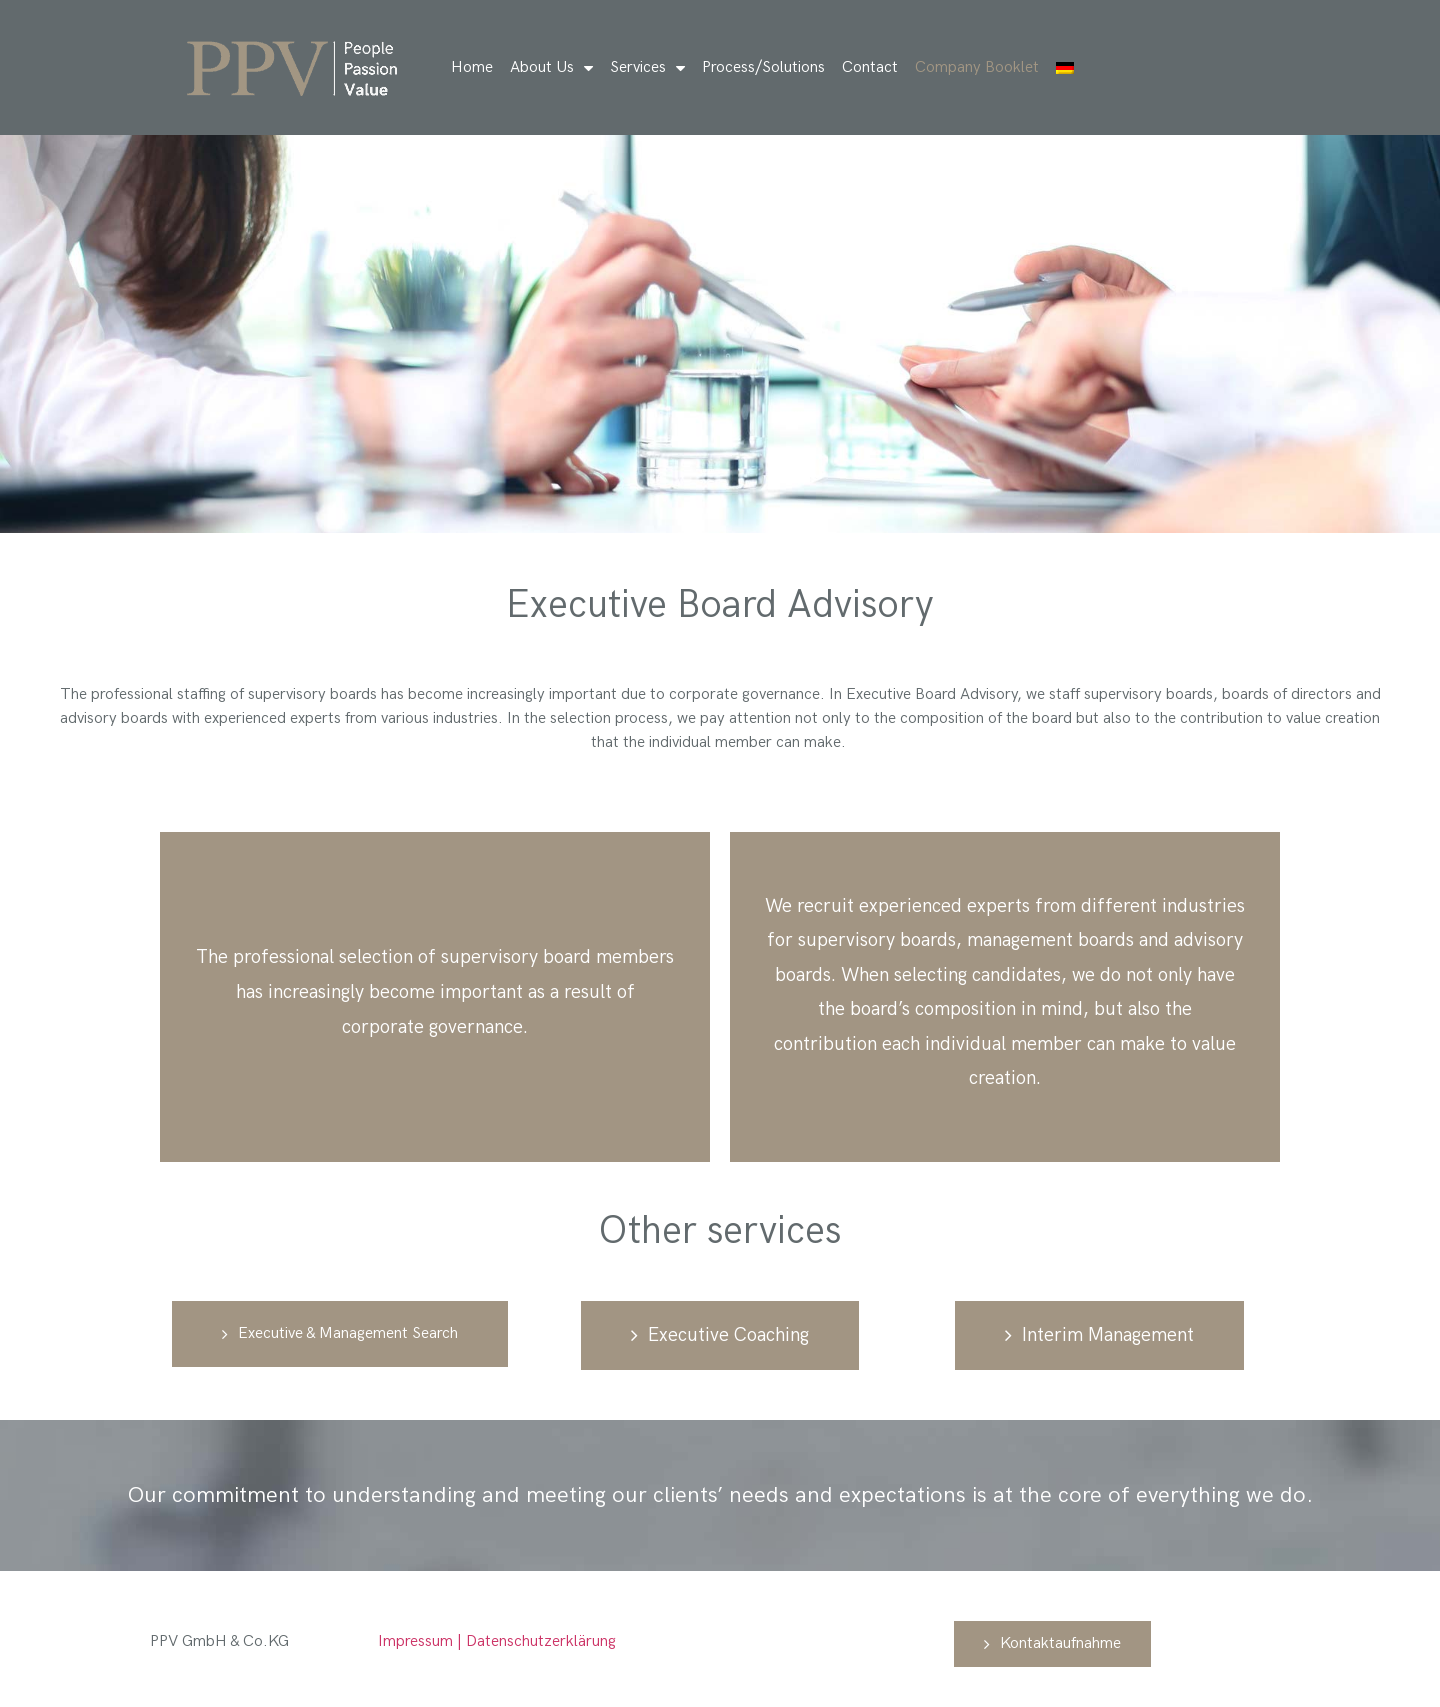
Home (472, 67)
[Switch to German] (1065, 68)
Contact (870, 67)
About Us (551, 68)
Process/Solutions (763, 67)
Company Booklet (977, 67)
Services (647, 68)
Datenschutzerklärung (541, 1641)
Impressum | (422, 1641)
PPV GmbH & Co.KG (221, 1641)
